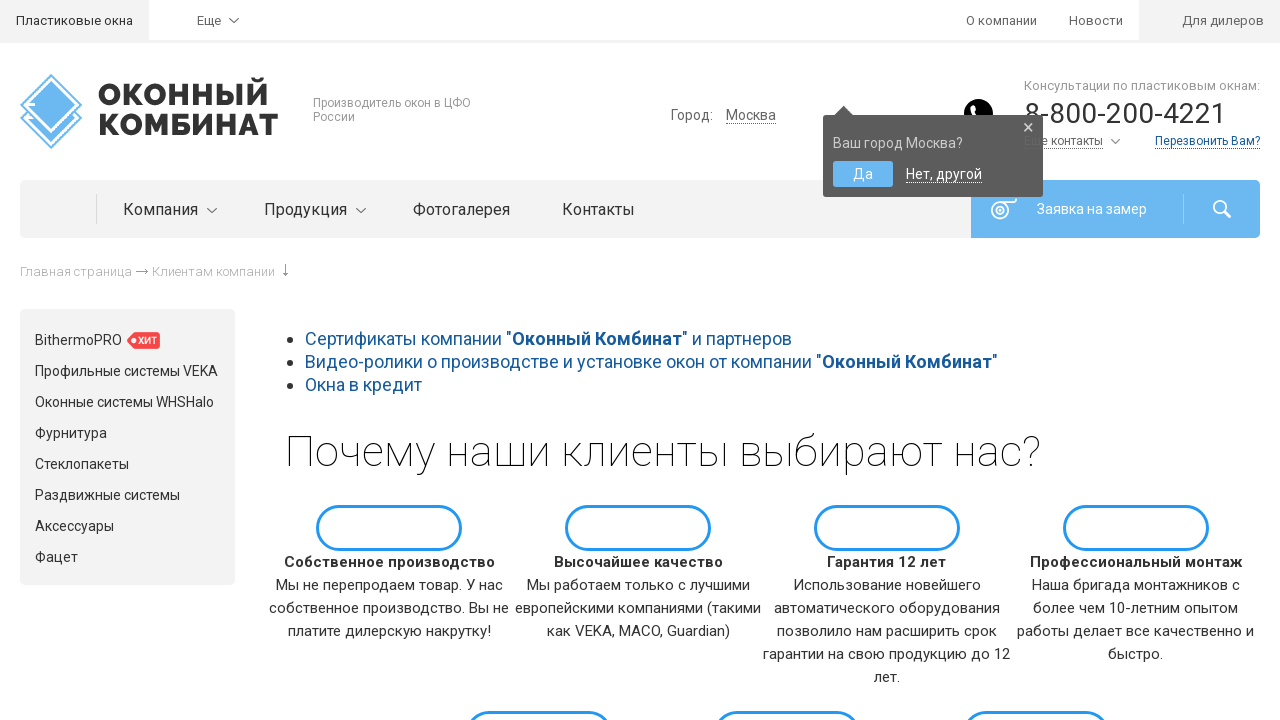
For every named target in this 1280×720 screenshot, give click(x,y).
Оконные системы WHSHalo (124, 402)
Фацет (56, 557)
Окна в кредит (363, 384)
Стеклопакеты (82, 464)
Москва (751, 115)
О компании (1001, 20)
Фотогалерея (461, 209)
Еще (209, 20)
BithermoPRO (97, 340)
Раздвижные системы (107, 495)
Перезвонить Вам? (1207, 141)
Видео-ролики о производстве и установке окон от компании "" (651, 361)
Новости (1096, 20)
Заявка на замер (1092, 209)
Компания (167, 209)
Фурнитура (71, 433)
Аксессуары (74, 526)
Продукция (312, 209)
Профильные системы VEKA (126, 371)
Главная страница (76, 271)
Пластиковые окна (74, 20)
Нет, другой (944, 174)
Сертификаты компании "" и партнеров (548, 338)
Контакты (598, 209)
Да (863, 174)
